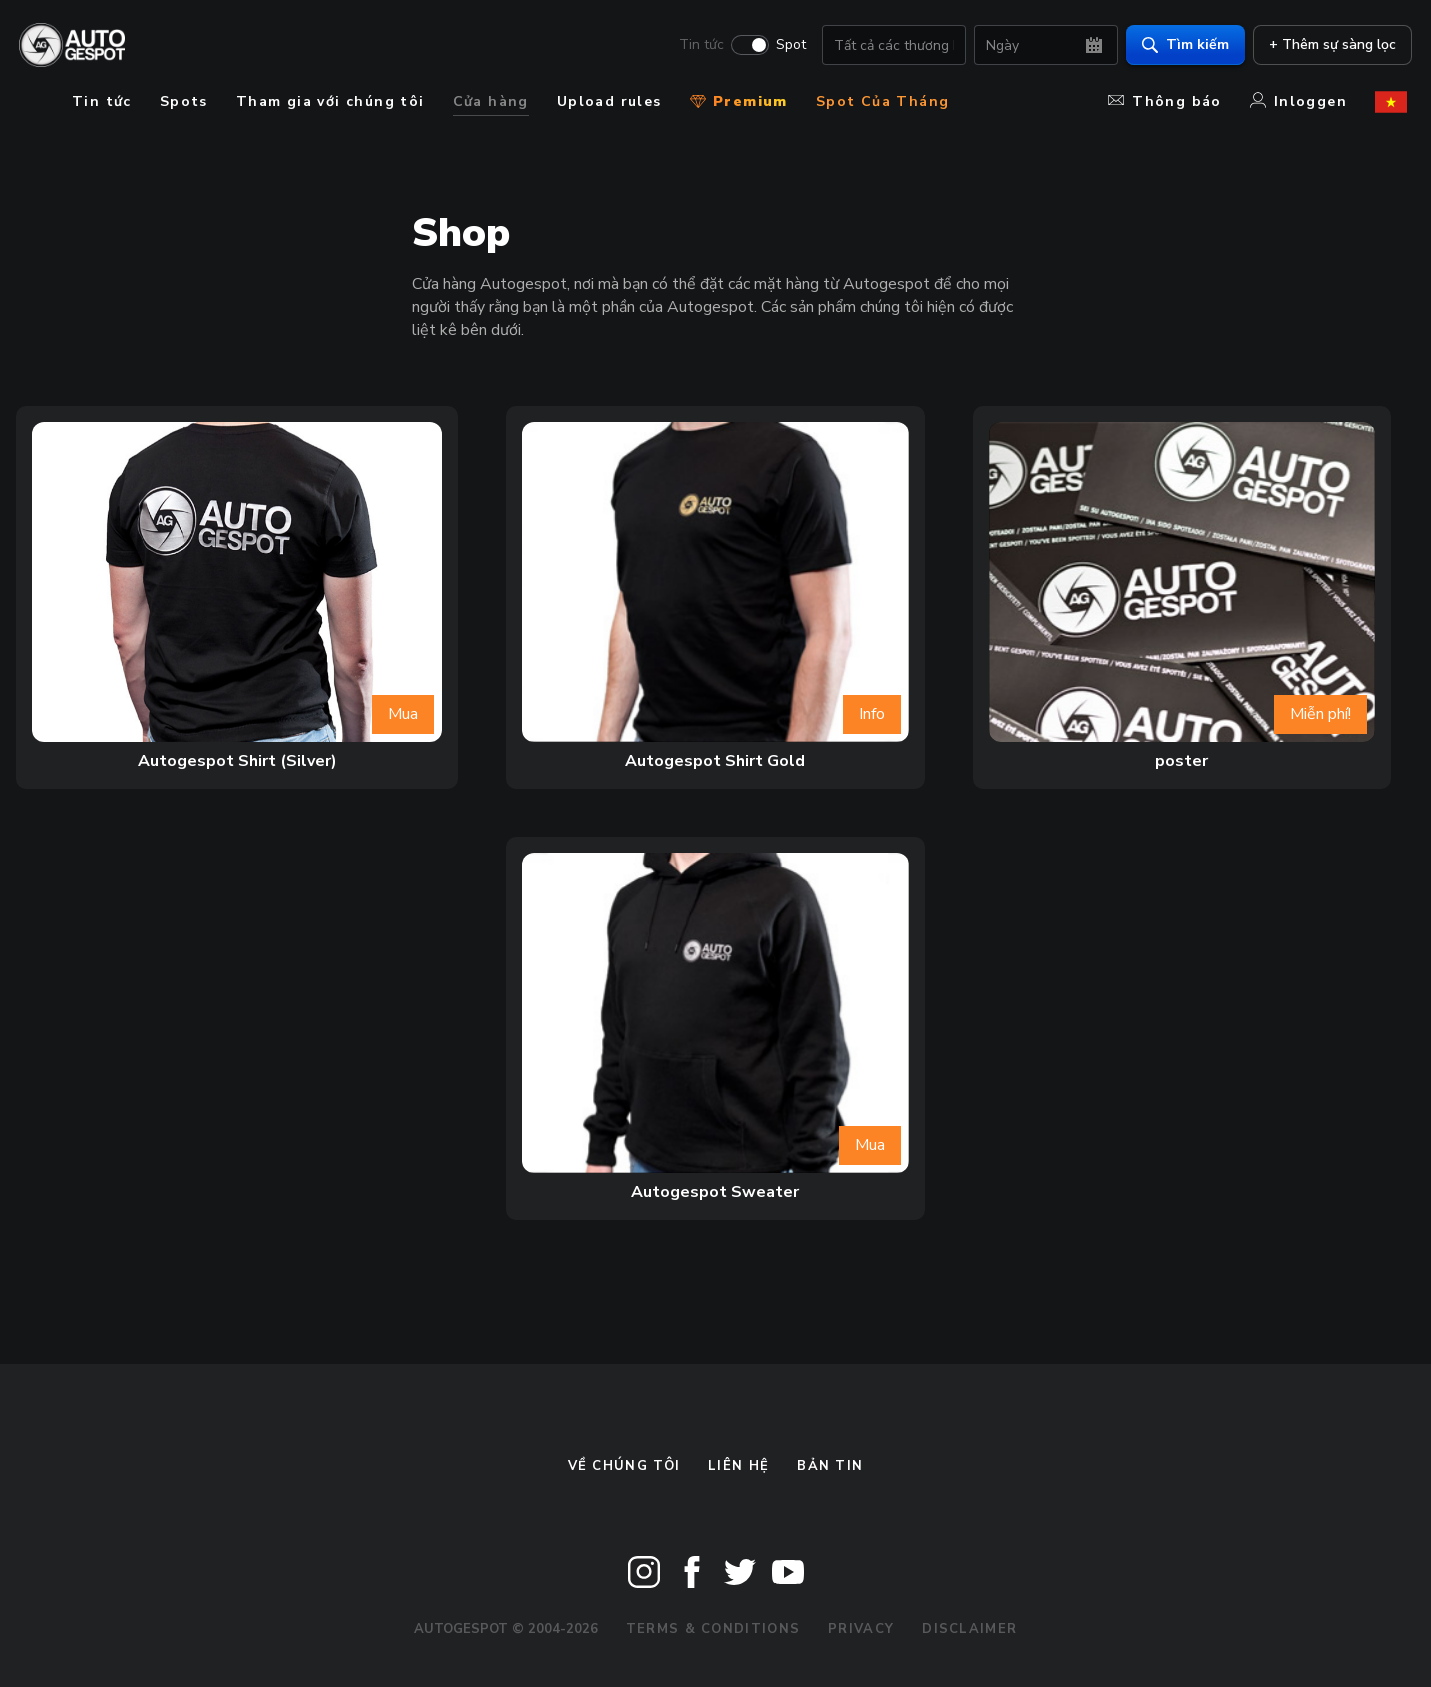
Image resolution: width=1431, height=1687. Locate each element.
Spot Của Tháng (883, 101)
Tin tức (696, 46)
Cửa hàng (491, 101)
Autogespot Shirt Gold (715, 761)
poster (1181, 761)
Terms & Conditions (713, 1629)
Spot (786, 46)
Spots (184, 101)
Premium (739, 101)
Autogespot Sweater (715, 1192)
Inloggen (1298, 101)
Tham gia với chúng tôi (330, 101)
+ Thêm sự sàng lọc (1327, 45)
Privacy (861, 1629)
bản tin (830, 1466)
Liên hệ (738, 1466)
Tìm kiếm (1180, 45)
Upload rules (609, 101)
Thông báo (1165, 101)
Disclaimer (969, 1629)
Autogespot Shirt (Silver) (237, 761)
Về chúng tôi (624, 1466)
